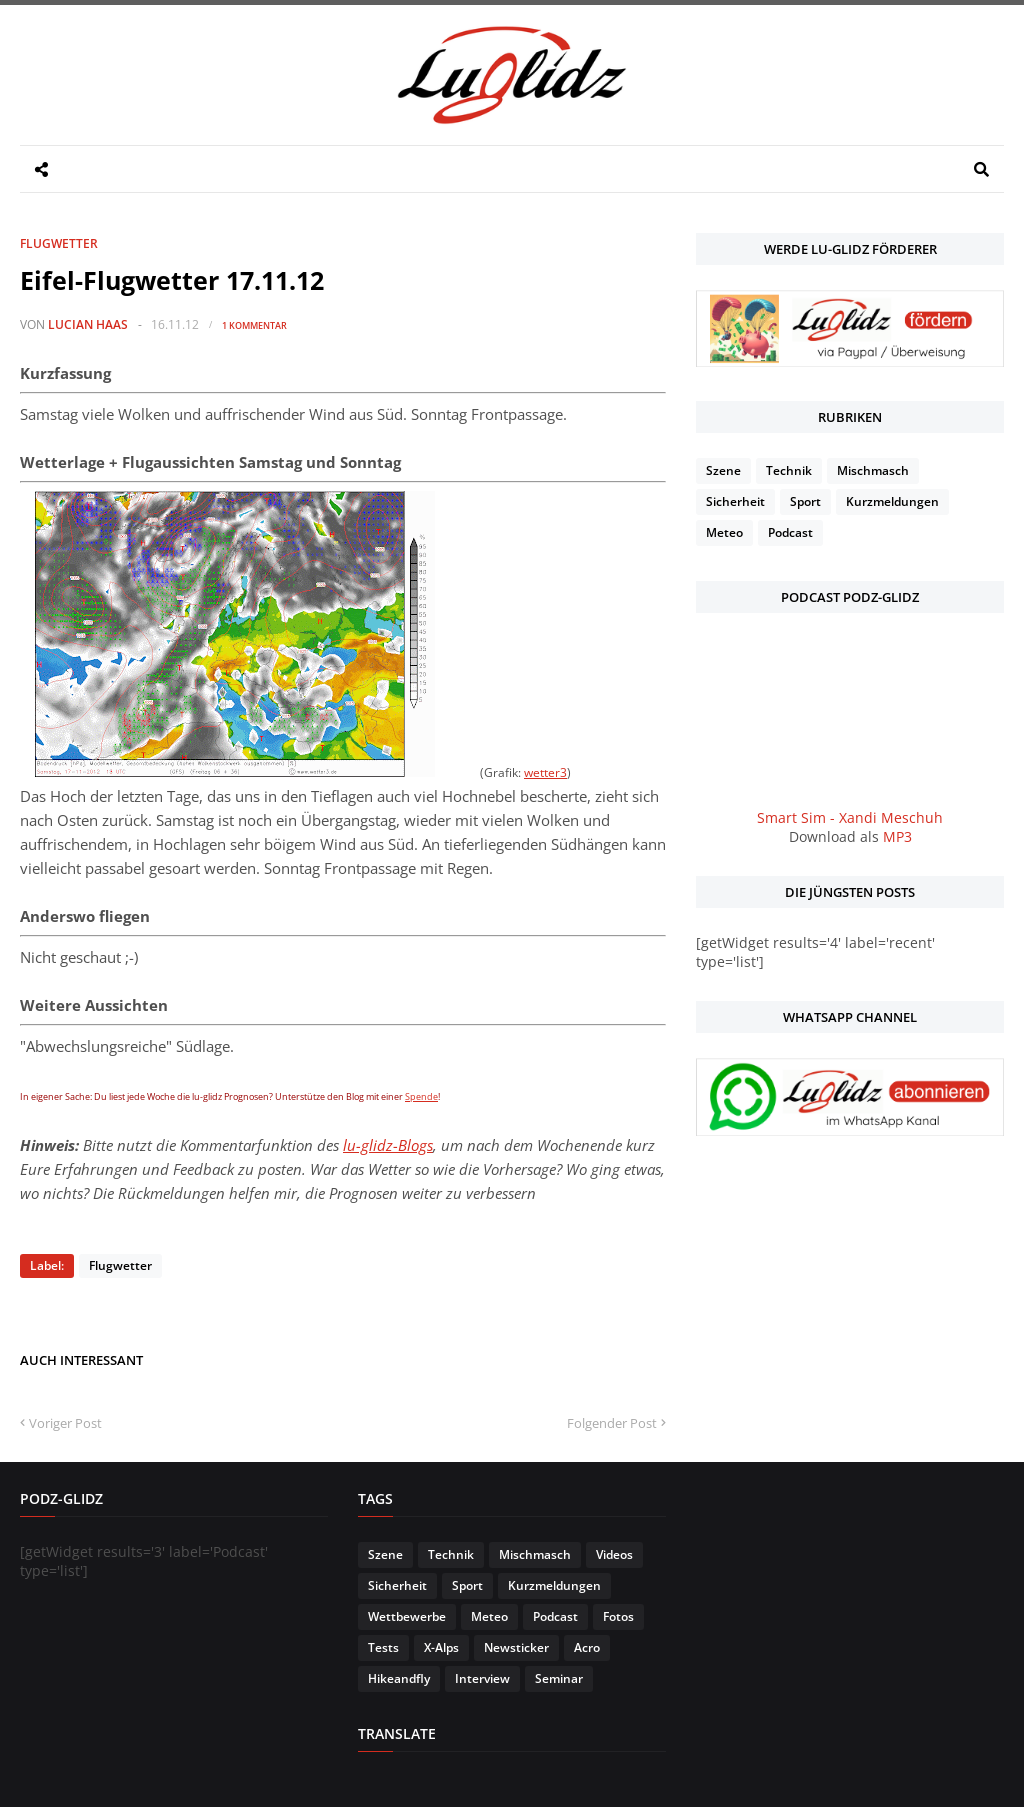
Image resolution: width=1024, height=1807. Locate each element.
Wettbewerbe (407, 1616)
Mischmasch (873, 470)
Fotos (618, 1616)
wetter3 (545, 772)
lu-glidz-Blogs (388, 1145)
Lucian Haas (88, 324)
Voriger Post (65, 1423)
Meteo (724, 532)
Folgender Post (612, 1423)
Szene (723, 470)
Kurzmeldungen (892, 501)
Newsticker (516, 1647)
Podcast (790, 532)
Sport (805, 501)
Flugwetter (59, 243)
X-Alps (441, 1647)
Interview (482, 1678)
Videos (614, 1554)
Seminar (559, 1678)
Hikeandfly (399, 1678)
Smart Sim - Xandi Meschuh (850, 817)
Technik (789, 470)
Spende (421, 1096)
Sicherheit (735, 501)
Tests (383, 1647)
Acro (587, 1647)
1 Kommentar (254, 325)
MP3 (897, 836)
